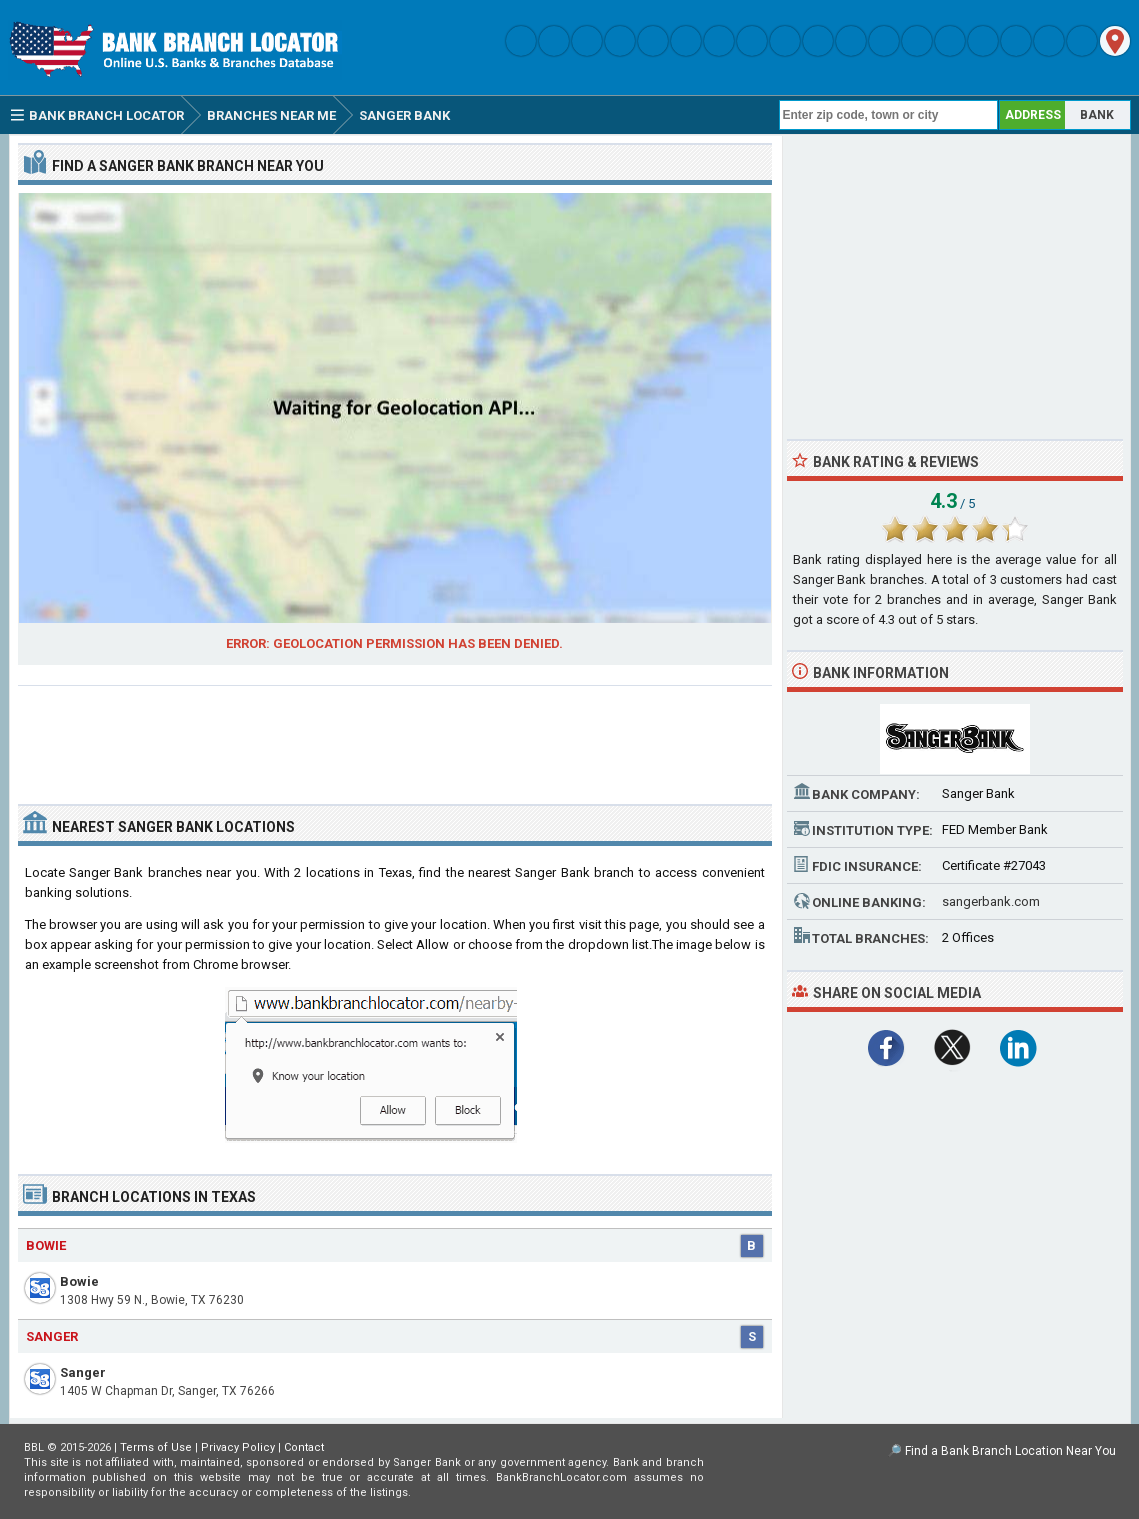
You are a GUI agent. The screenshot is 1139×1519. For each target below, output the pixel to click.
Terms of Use (156, 1447)
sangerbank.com (991, 901)
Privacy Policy (238, 1447)
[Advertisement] (395, 737)
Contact (304, 1447)
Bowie (79, 1281)
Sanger (83, 1372)
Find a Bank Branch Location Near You (1010, 1451)
